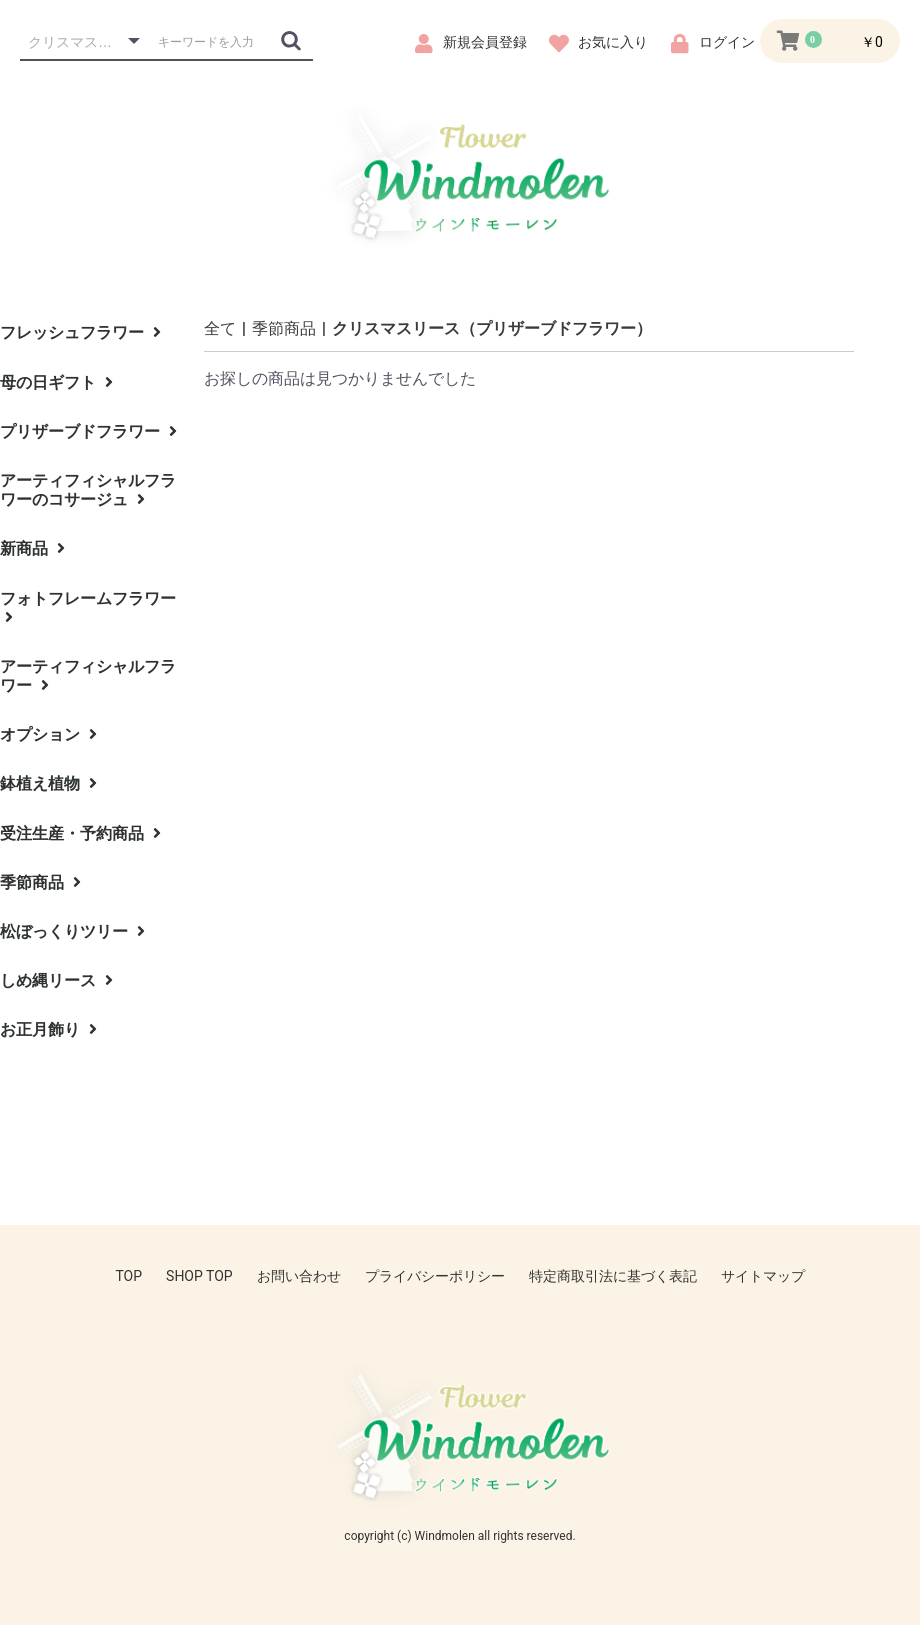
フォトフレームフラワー (88, 607)
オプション (48, 734)
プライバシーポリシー (435, 1276)
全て (220, 328)
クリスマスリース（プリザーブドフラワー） (492, 328)
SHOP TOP (199, 1276)
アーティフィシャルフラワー (88, 676)
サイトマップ (763, 1276)
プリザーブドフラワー (88, 431)
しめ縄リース (56, 980)
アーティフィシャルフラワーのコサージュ (88, 490)
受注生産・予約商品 (80, 833)
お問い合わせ (299, 1276)
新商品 (32, 548)
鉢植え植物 (48, 783)
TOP (128, 1276)
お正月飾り (48, 1029)
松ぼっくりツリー (72, 931)
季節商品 (40, 882)
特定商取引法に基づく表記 (613, 1276)
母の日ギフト (56, 382)
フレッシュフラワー (80, 332)
